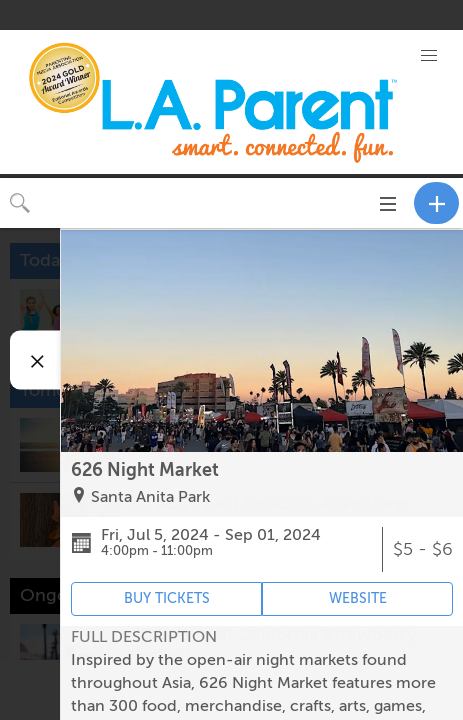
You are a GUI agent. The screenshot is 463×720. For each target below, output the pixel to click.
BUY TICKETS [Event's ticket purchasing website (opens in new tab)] (167, 598)
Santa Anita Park (150, 497)
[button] (428, 56)
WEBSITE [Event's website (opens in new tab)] (358, 598)
